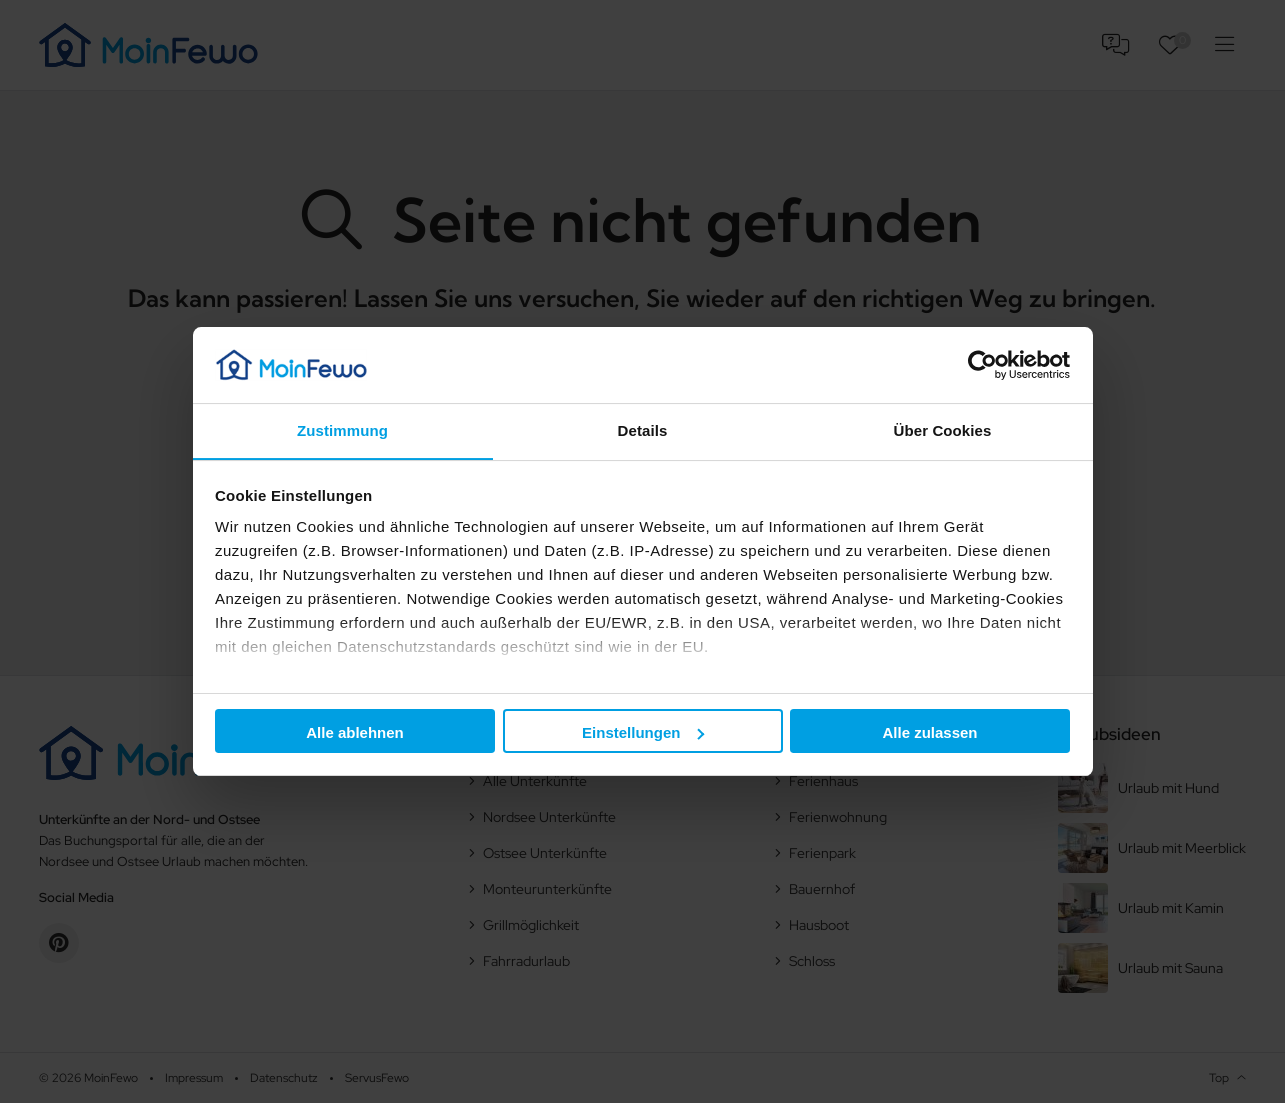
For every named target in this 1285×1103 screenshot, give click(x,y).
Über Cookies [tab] (943, 430)
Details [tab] (643, 430)
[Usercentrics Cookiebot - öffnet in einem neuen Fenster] (982, 364)
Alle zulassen (929, 732)
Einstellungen (643, 732)
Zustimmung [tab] (342, 430)
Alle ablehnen (355, 732)
